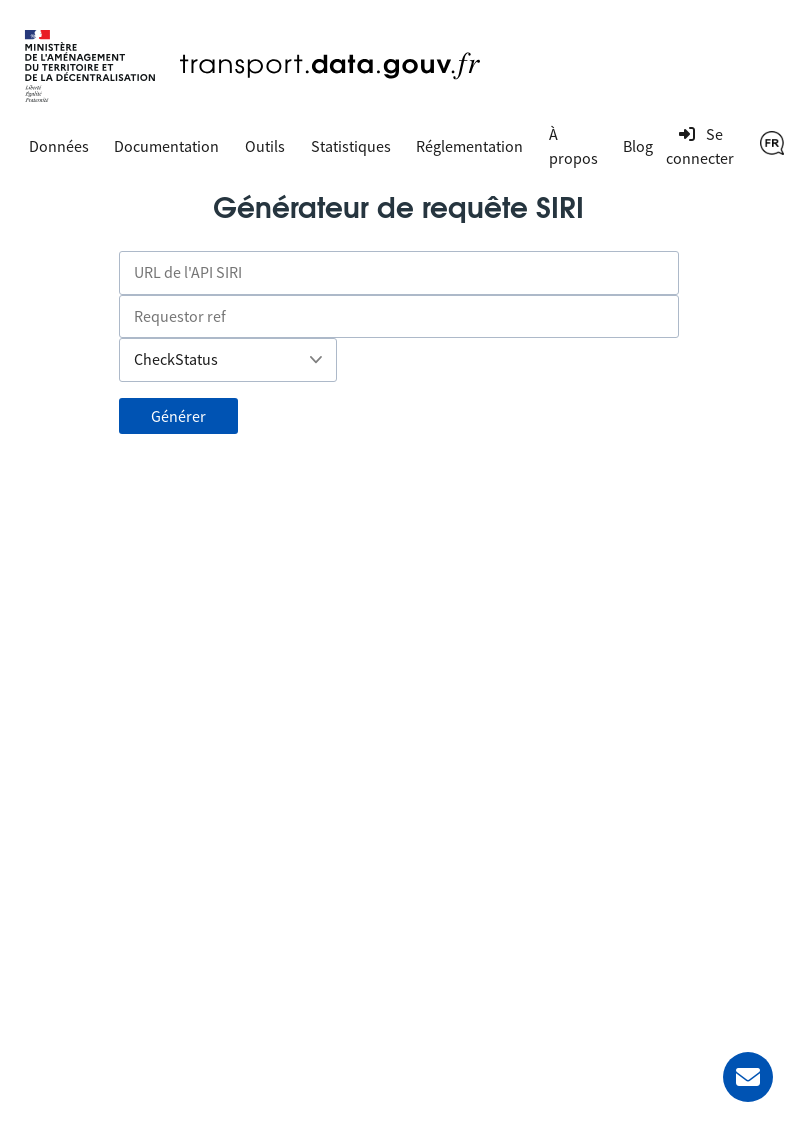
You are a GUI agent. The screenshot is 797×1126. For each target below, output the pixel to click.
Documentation (166, 146)
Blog (638, 146)
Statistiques (351, 146)
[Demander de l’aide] (748, 1077)
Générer (178, 416)
